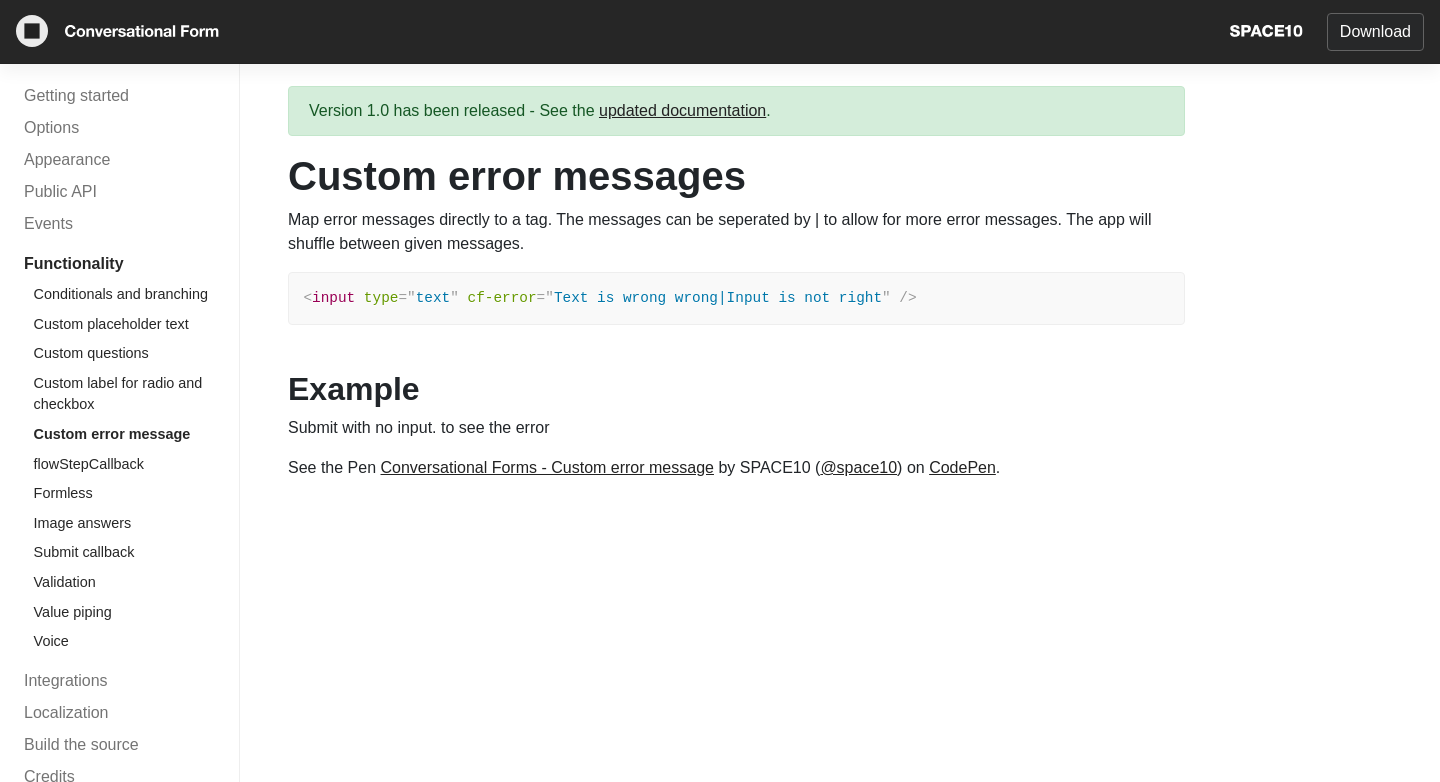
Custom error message (112, 434)
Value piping (73, 612)
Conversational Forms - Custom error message (547, 467)
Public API (60, 191)
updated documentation (682, 110)
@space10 (858, 467)
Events (48, 223)
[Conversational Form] (117, 34)
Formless (63, 493)
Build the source (81, 744)
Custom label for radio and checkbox (118, 394)
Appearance (67, 159)
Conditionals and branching (121, 294)
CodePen (962, 467)
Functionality (74, 263)
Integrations (66, 680)
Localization (66, 712)
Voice (51, 641)
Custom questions (91, 353)
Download (1375, 31)
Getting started (76, 95)
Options (51, 127)
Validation (65, 582)
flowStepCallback (89, 464)
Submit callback (84, 552)
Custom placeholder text (111, 324)
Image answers (83, 523)
